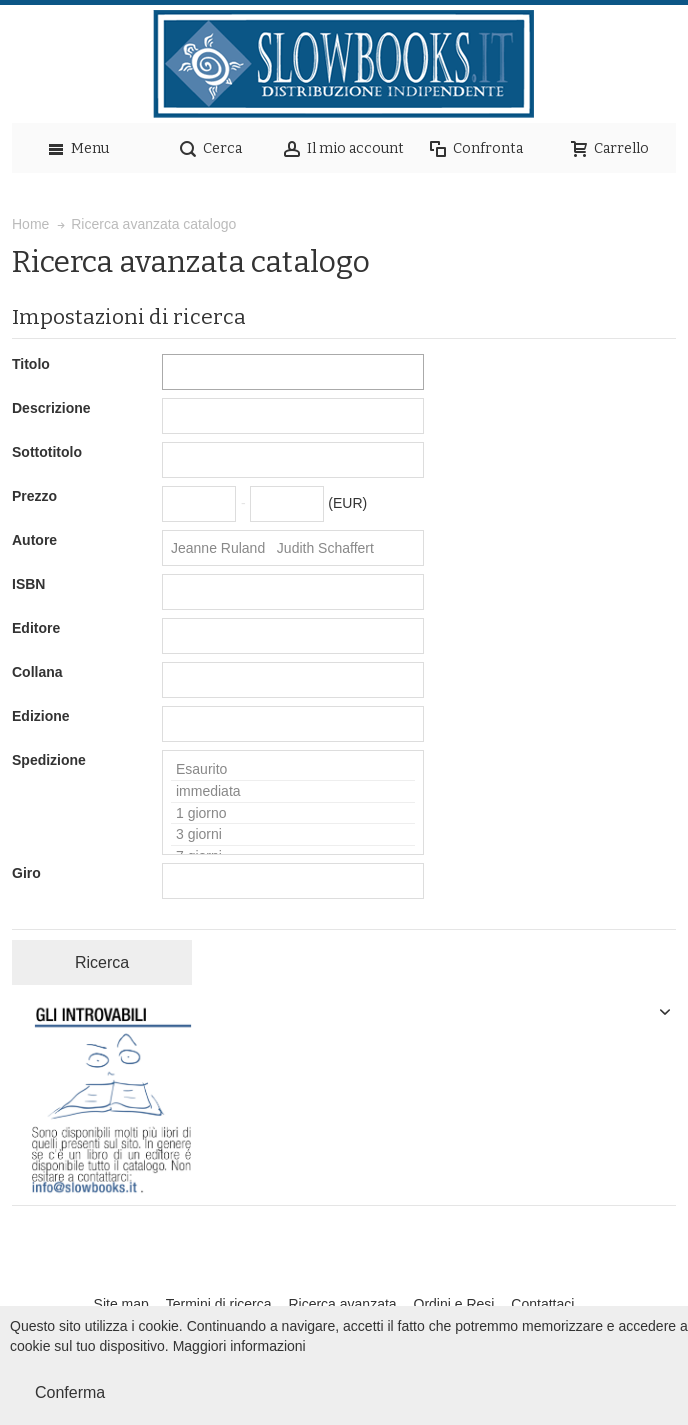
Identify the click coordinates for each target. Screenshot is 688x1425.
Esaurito (293, 770)
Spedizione (49, 760)
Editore (36, 628)
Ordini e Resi (454, 1304)
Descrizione (51, 408)
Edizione (41, 716)
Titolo (31, 364)
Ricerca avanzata (342, 1304)
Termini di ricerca (219, 1304)
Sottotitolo (47, 452)
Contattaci (542, 1304)
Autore (34, 540)
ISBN (28, 584)
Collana (37, 672)
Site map (121, 1304)
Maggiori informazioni (239, 1346)
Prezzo (34, 496)
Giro (26, 873)
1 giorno (293, 814)
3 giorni (293, 835)
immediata (293, 792)
